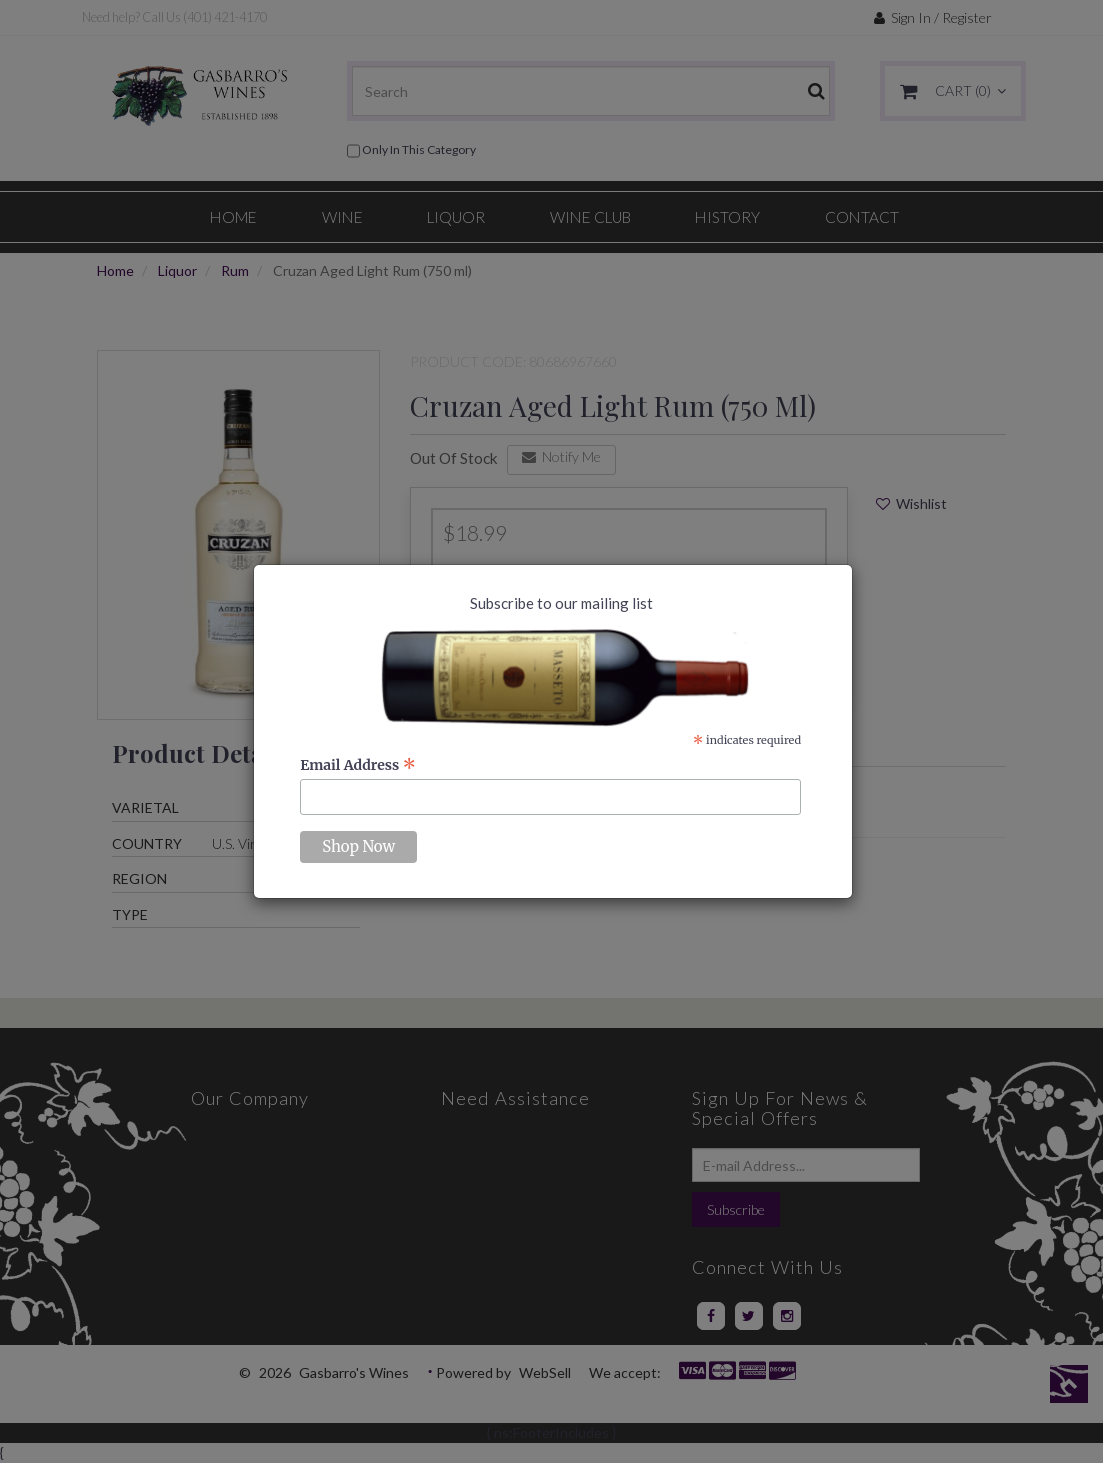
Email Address (358, 765)
